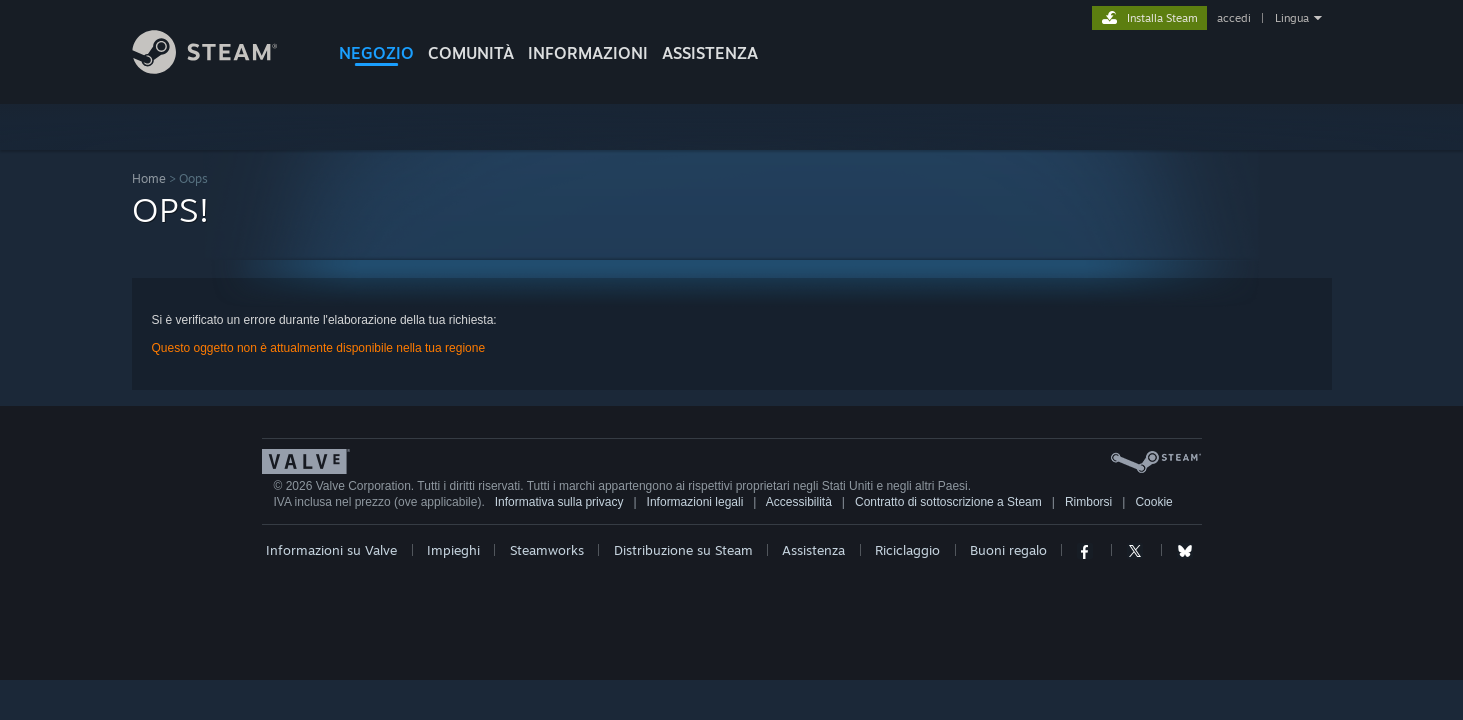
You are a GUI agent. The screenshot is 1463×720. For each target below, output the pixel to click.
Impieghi (453, 550)
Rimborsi (1088, 502)
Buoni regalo (1008, 550)
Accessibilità (799, 502)
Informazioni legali (695, 502)
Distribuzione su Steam (683, 550)
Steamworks (547, 550)
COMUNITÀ (471, 53)
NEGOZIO (376, 53)
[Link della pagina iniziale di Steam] (220, 68)
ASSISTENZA (710, 53)
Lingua (1292, 18)
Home (149, 178)
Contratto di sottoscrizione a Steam (948, 502)
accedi (1234, 18)
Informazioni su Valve (331, 550)
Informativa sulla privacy (559, 502)
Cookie (1153, 502)
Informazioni (588, 53)
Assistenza (813, 550)
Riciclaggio (907, 550)
